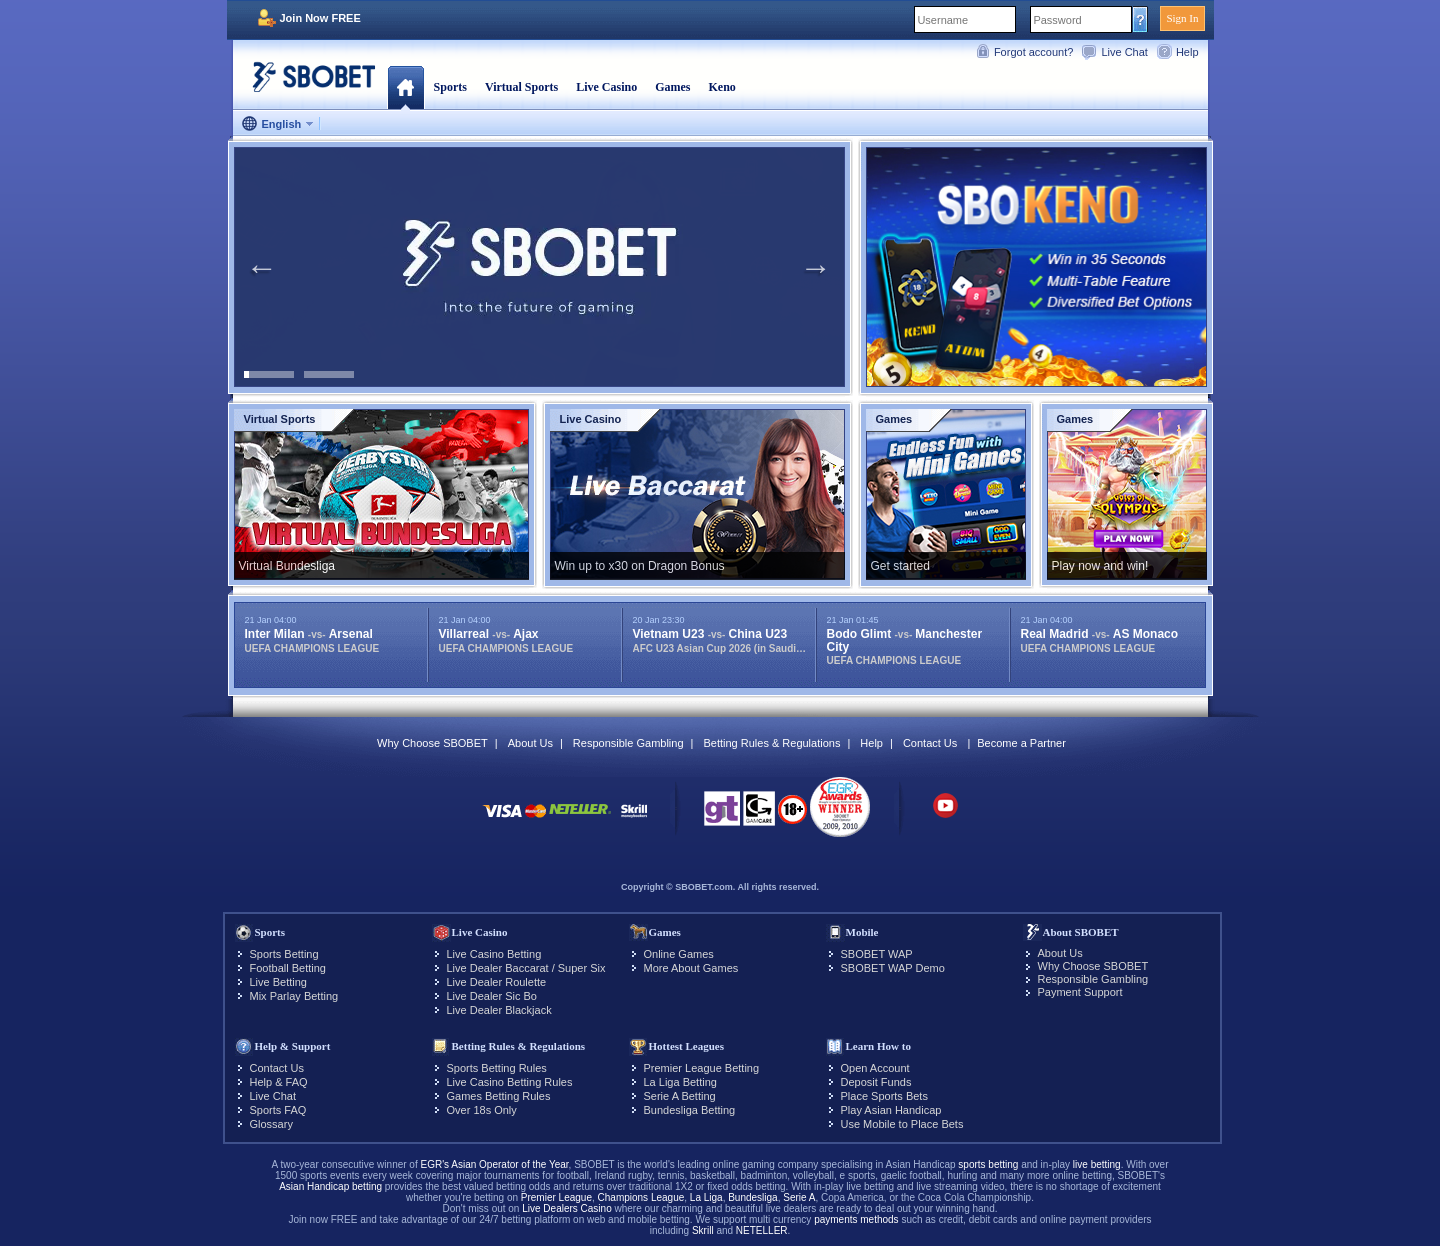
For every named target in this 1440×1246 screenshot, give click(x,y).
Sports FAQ (278, 1110)
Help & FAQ (279, 1082)
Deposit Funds (876, 1082)
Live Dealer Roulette (497, 982)
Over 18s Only (482, 1110)
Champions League (641, 1197)
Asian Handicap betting (330, 1186)
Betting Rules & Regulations (771, 743)
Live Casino (606, 87)
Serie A (799, 1197)
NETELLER (762, 1230)
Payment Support (1080, 992)
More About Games (691, 968)
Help (1187, 52)
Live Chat (1124, 52)
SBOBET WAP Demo (893, 968)
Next (816, 267)
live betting (1097, 1164)
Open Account (875, 1068)
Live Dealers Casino (567, 1208)
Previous (262, 267)
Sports (450, 87)
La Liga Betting (680, 1082)
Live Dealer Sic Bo (492, 996)
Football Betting (288, 968)
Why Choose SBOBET (432, 743)
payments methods (856, 1219)
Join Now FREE (320, 18)
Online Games (679, 954)
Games (672, 87)
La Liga (706, 1197)
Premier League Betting (702, 1068)
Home (405, 87)
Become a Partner (1021, 743)
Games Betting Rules (499, 1096)
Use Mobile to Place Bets (902, 1124)
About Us (530, 743)
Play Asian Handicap (891, 1110)
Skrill (703, 1230)
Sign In (1182, 18)
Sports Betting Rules (497, 1068)
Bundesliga (752, 1197)
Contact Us (930, 743)
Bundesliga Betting (690, 1110)
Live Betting (278, 982)
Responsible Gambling (628, 743)
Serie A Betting (680, 1096)
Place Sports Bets (884, 1096)
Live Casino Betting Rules (510, 1082)
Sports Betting (284, 954)
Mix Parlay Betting (294, 996)
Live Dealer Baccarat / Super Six (526, 968)
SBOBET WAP (877, 954)
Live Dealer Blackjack (499, 1010)
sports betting (988, 1164)
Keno (721, 87)
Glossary (271, 1124)
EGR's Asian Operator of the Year (494, 1164)
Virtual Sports (521, 87)
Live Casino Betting (494, 954)
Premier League (556, 1197)
